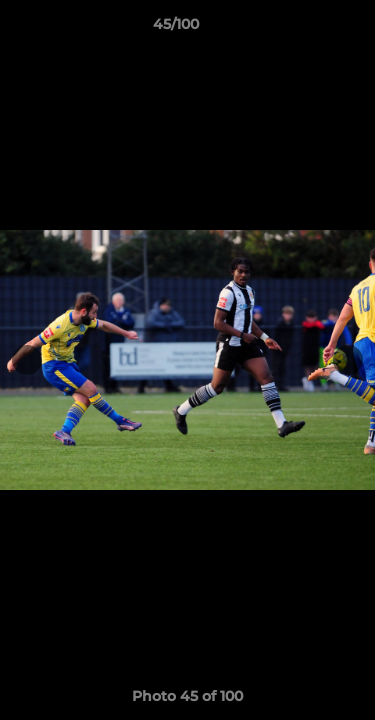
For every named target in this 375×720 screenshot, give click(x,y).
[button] (303, 29)
